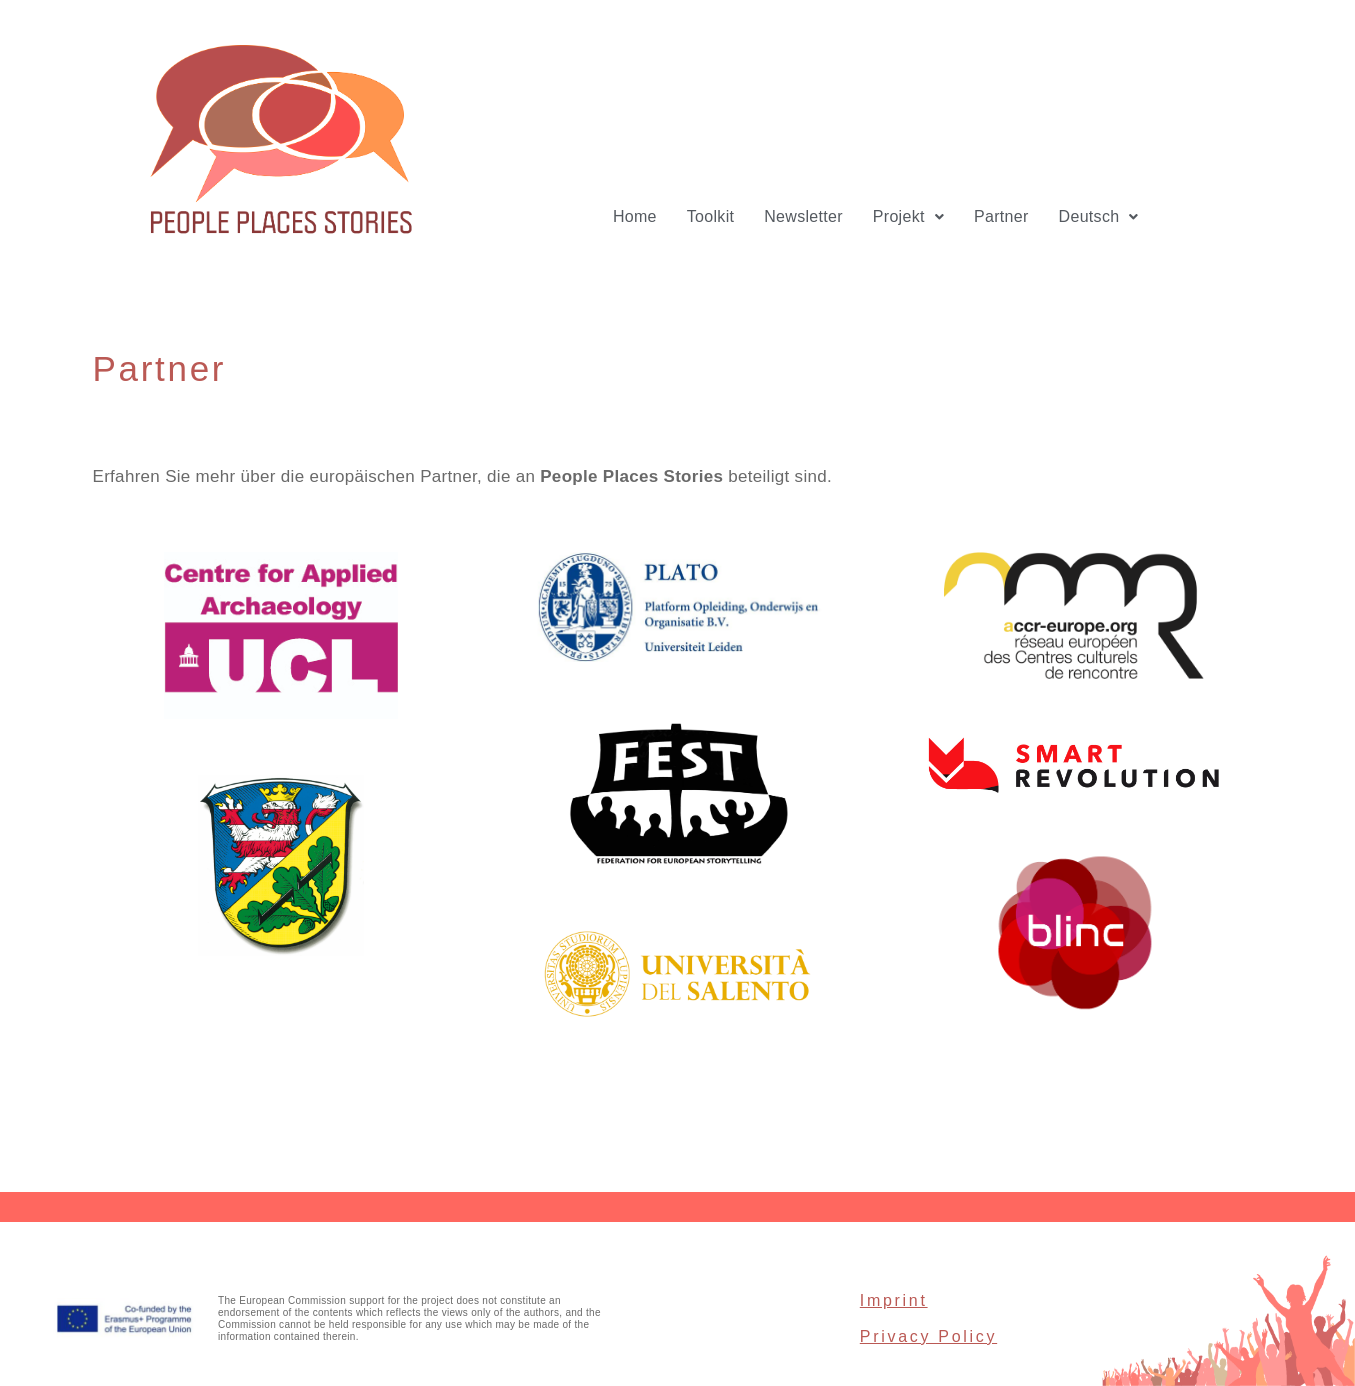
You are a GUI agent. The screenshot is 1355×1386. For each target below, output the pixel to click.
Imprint (894, 1300)
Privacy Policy (928, 1336)
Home (635, 216)
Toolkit (710, 216)
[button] (908, 217)
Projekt (908, 216)
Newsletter (803, 216)
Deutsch (1099, 216)
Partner (1001, 216)
